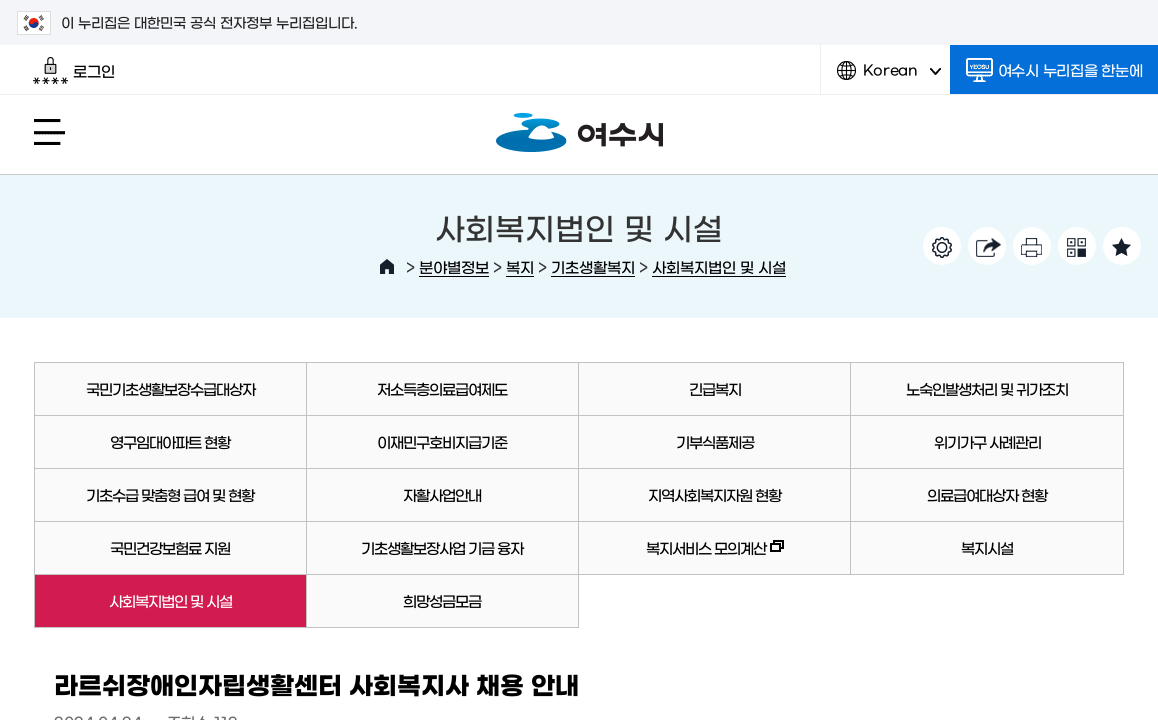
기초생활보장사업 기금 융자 (442, 547)
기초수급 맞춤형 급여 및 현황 (170, 494)
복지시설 (987, 547)
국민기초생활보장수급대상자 (170, 388)
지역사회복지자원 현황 (714, 494)
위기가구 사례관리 (987, 441)
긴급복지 (715, 388)
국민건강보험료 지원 (170, 547)
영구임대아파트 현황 (170, 441)
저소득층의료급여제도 (442, 388)
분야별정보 (454, 266)
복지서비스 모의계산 (681, 557)
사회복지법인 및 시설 (719, 266)
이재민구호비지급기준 (442, 441)
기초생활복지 (593, 266)
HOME (387, 267)
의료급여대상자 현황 (987, 494)
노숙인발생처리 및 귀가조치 (987, 388)
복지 (520, 266)
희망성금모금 (442, 600)
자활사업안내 (442, 494)
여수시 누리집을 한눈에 (1054, 70)
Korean (889, 77)
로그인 (73, 71)
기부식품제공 (715, 441)
